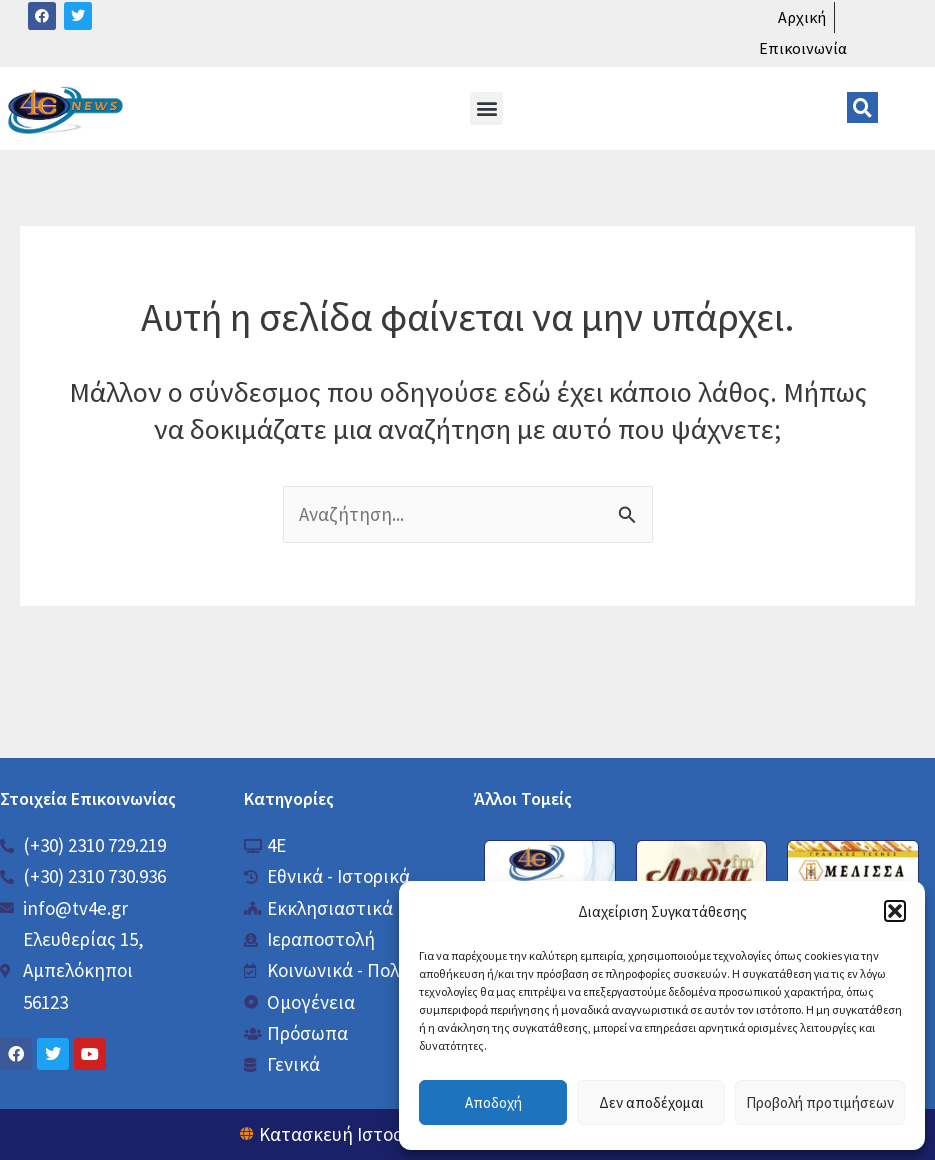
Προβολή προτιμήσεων (820, 1102)
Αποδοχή (493, 1102)
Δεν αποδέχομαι (651, 1102)
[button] (895, 911)
